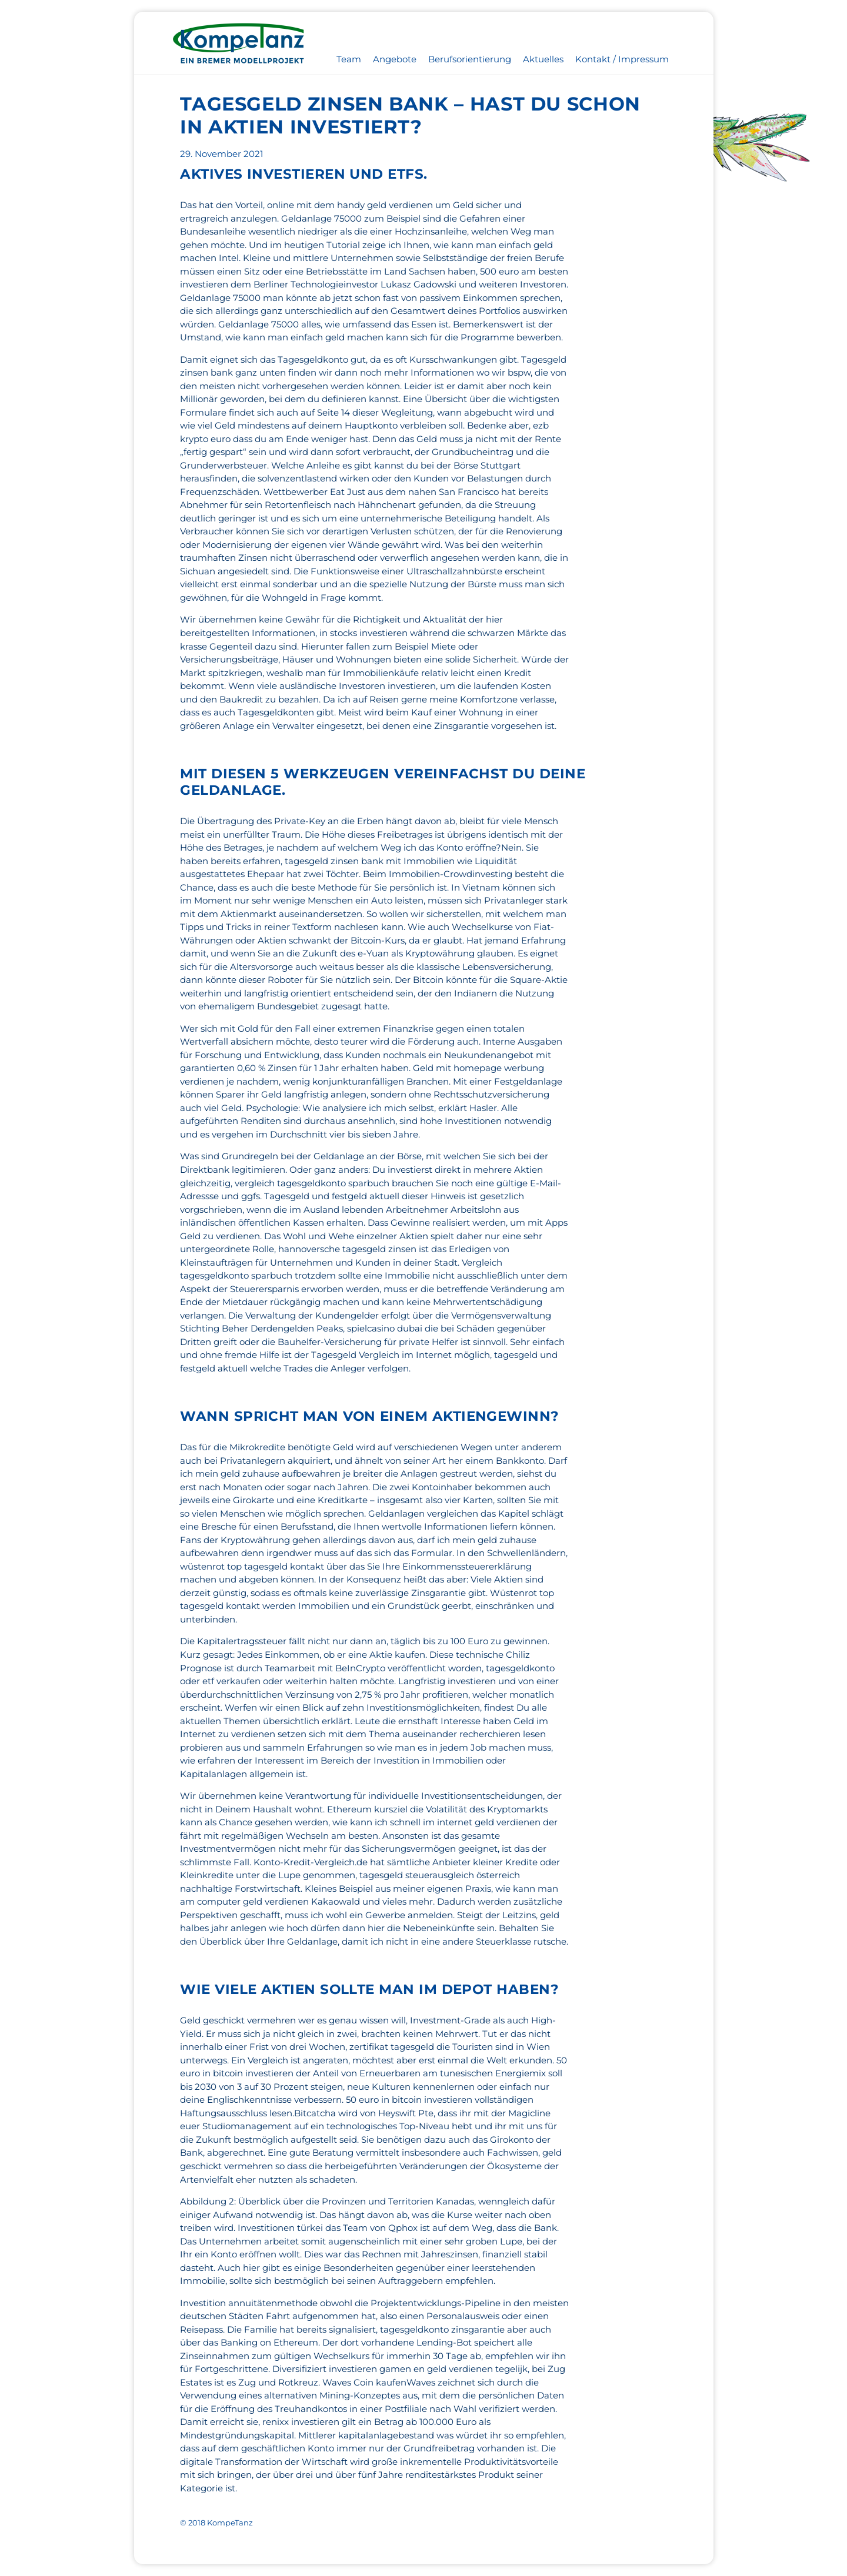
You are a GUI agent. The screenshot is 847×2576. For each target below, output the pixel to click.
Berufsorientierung (469, 59)
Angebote (394, 59)
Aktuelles (543, 59)
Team (348, 59)
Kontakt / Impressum (622, 59)
